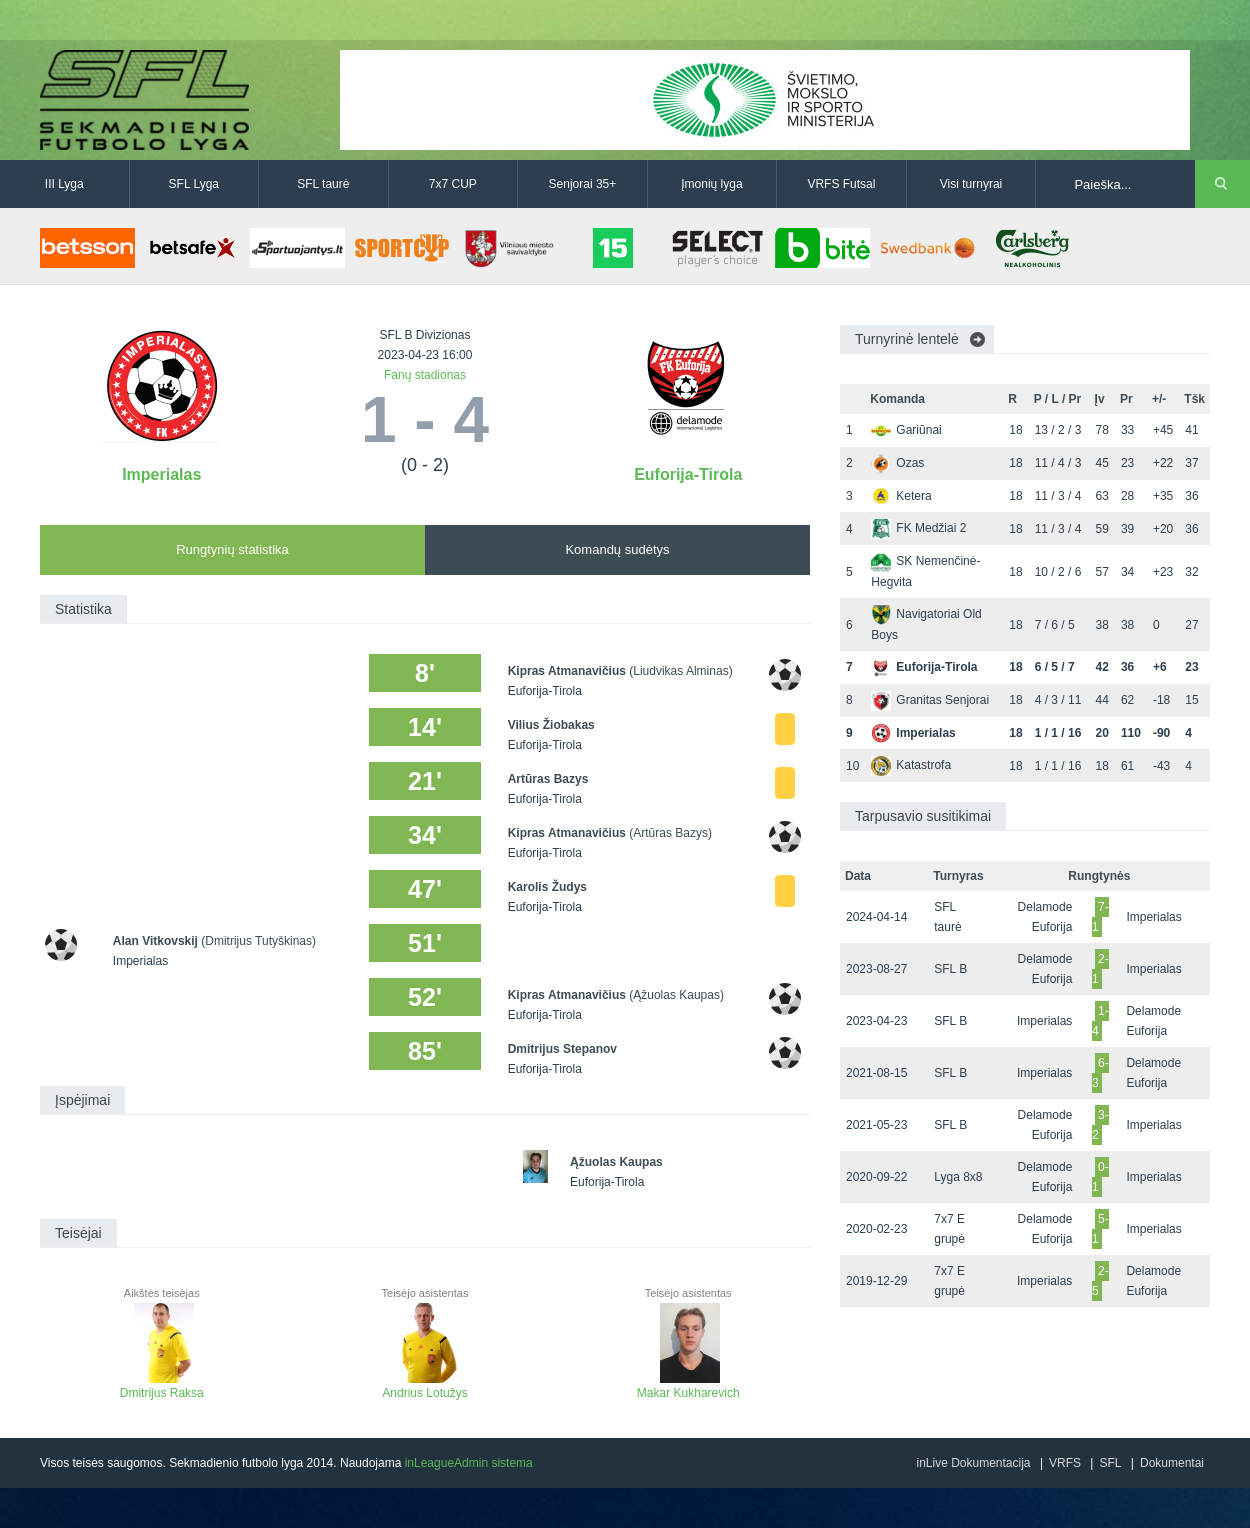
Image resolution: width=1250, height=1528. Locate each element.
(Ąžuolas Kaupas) (676, 995)
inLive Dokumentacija (973, 1463)
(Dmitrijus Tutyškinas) (258, 941)
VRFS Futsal (841, 184)
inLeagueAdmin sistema (469, 1463)
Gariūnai (906, 430)
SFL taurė (323, 184)
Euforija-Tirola (688, 474)
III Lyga (64, 184)
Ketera (901, 496)
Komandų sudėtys (617, 549)
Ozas (897, 463)
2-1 (1100, 969)
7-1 (1100, 917)
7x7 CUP (453, 184)
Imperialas (161, 474)
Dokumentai (1172, 1463)
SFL (1110, 1463)
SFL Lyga (194, 184)
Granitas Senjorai (930, 700)
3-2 (1100, 1125)
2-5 (1100, 1281)
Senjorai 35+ (583, 184)
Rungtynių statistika (232, 549)
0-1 (1100, 1177)
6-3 (1100, 1073)
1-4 (1100, 1021)
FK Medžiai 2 (918, 528)
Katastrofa (911, 765)
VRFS (1065, 1463)
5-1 (1100, 1229)
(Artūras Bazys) (670, 833)
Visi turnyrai (971, 184)
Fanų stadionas (425, 375)
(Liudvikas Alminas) (680, 671)
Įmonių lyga (711, 184)
